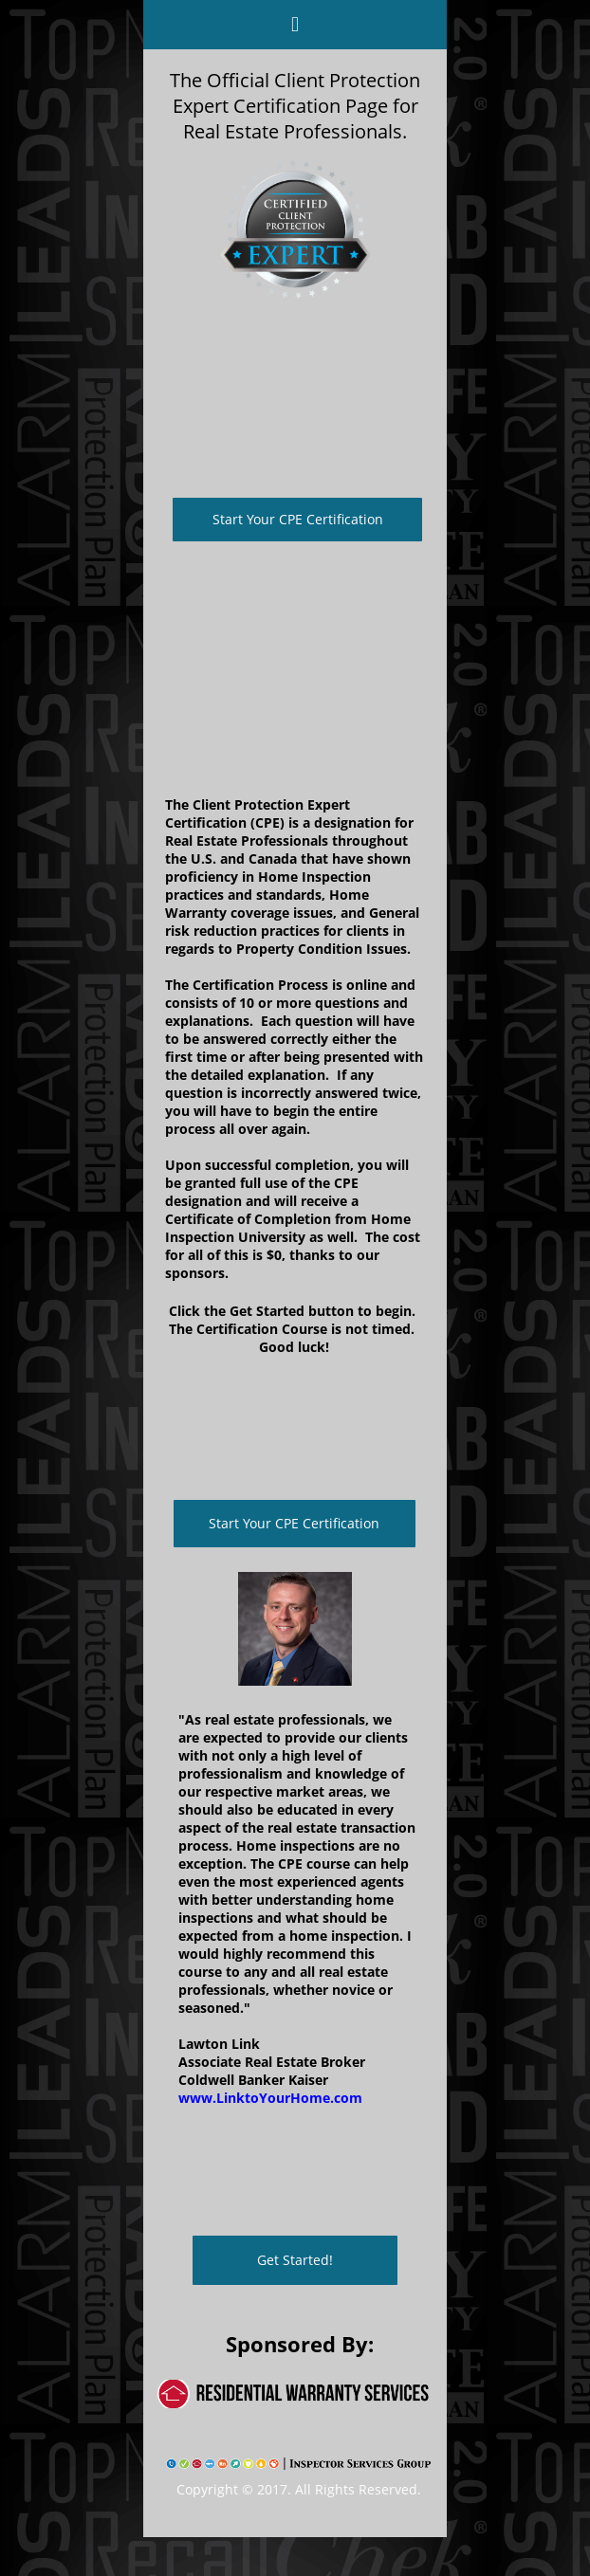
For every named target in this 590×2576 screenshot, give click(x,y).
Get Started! (295, 2260)
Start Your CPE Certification (297, 519)
